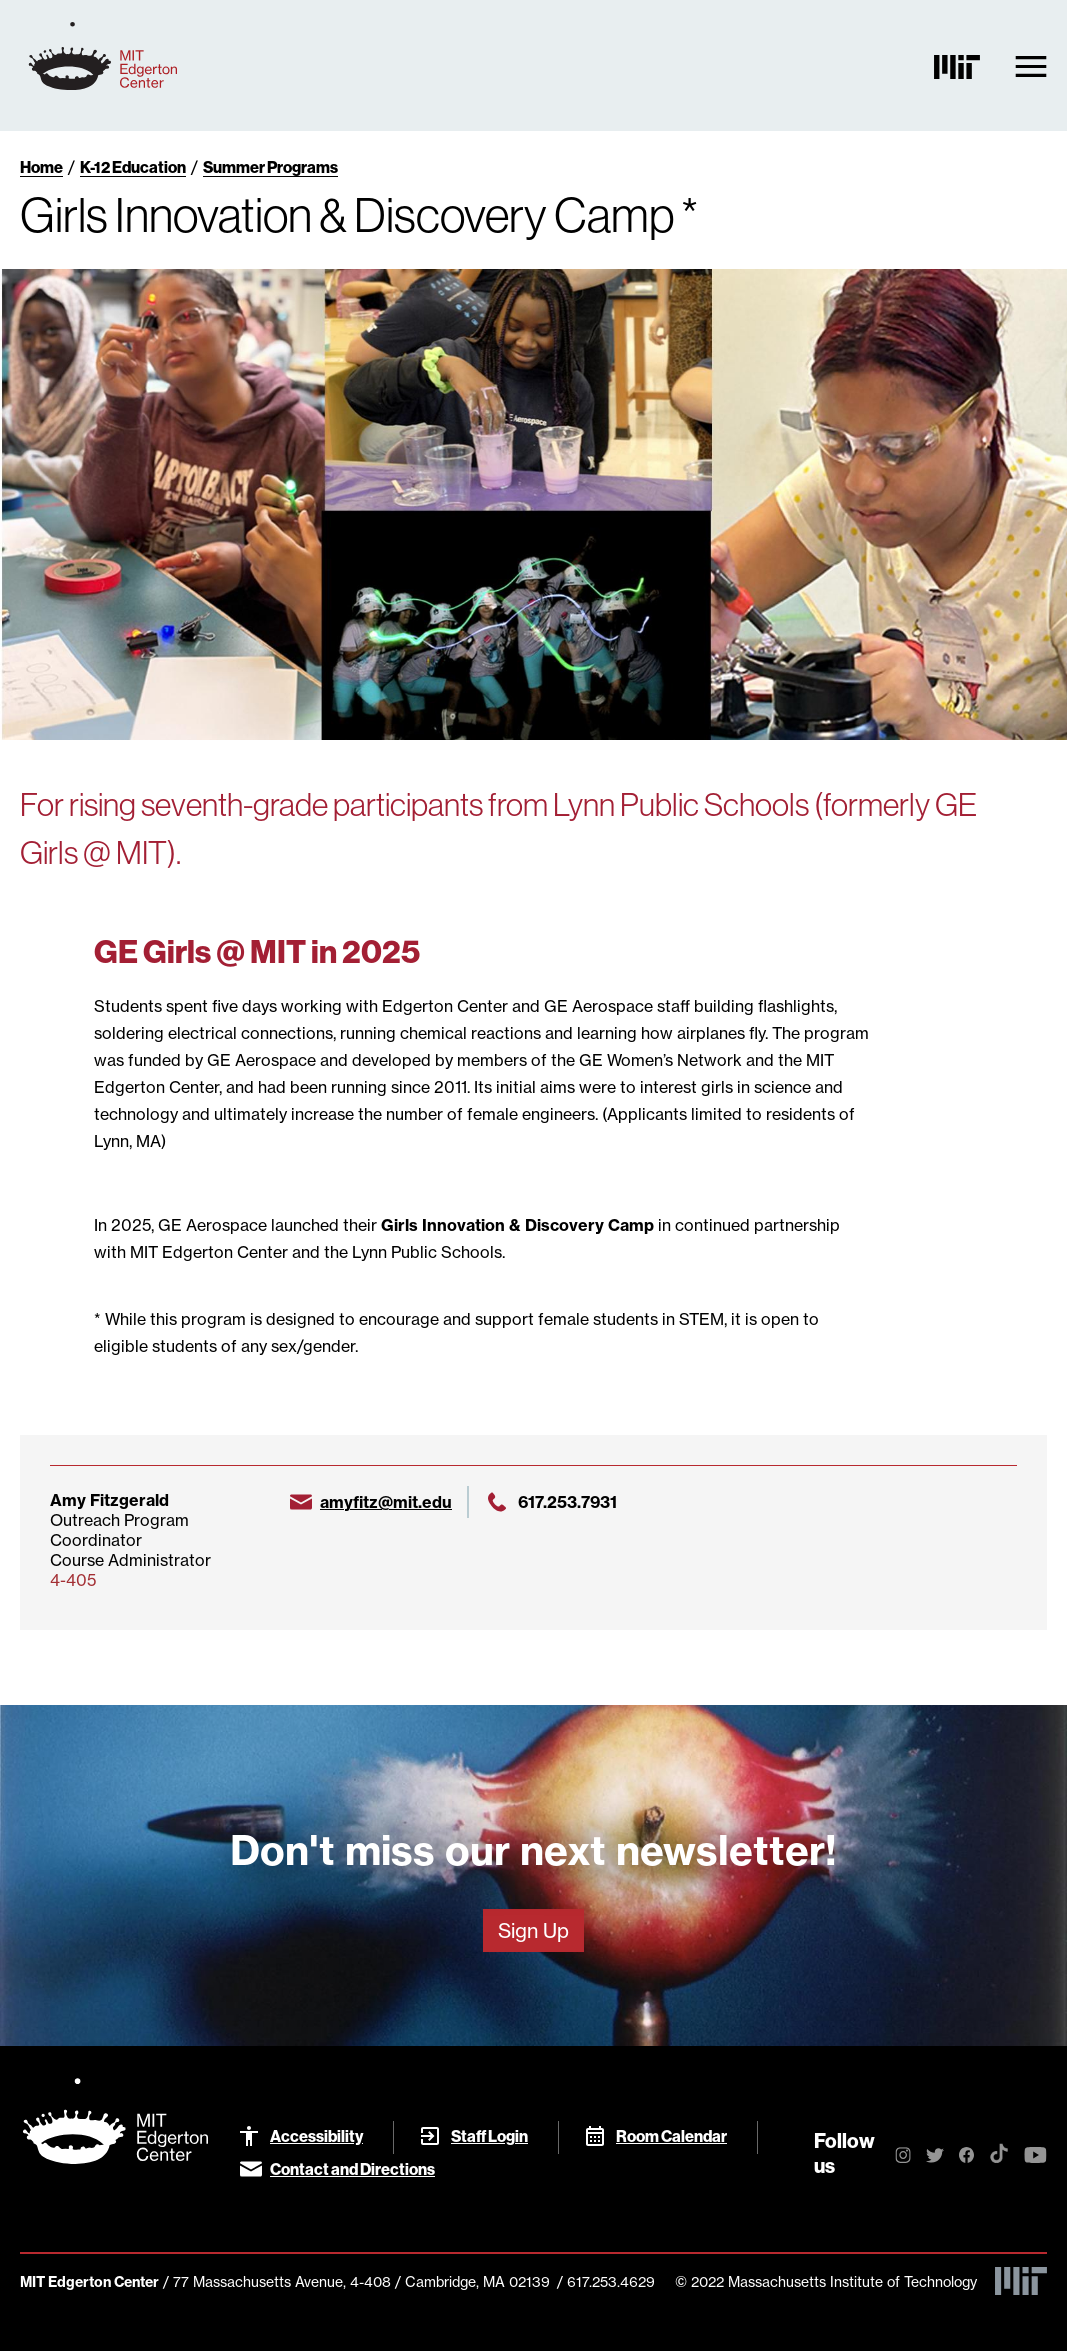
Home (41, 167)
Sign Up (533, 1930)
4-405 (73, 1580)
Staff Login (489, 2136)
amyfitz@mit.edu (386, 1502)
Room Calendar (671, 2136)
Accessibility (316, 2136)
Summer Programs (270, 167)
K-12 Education (133, 167)
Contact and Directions (352, 2169)
